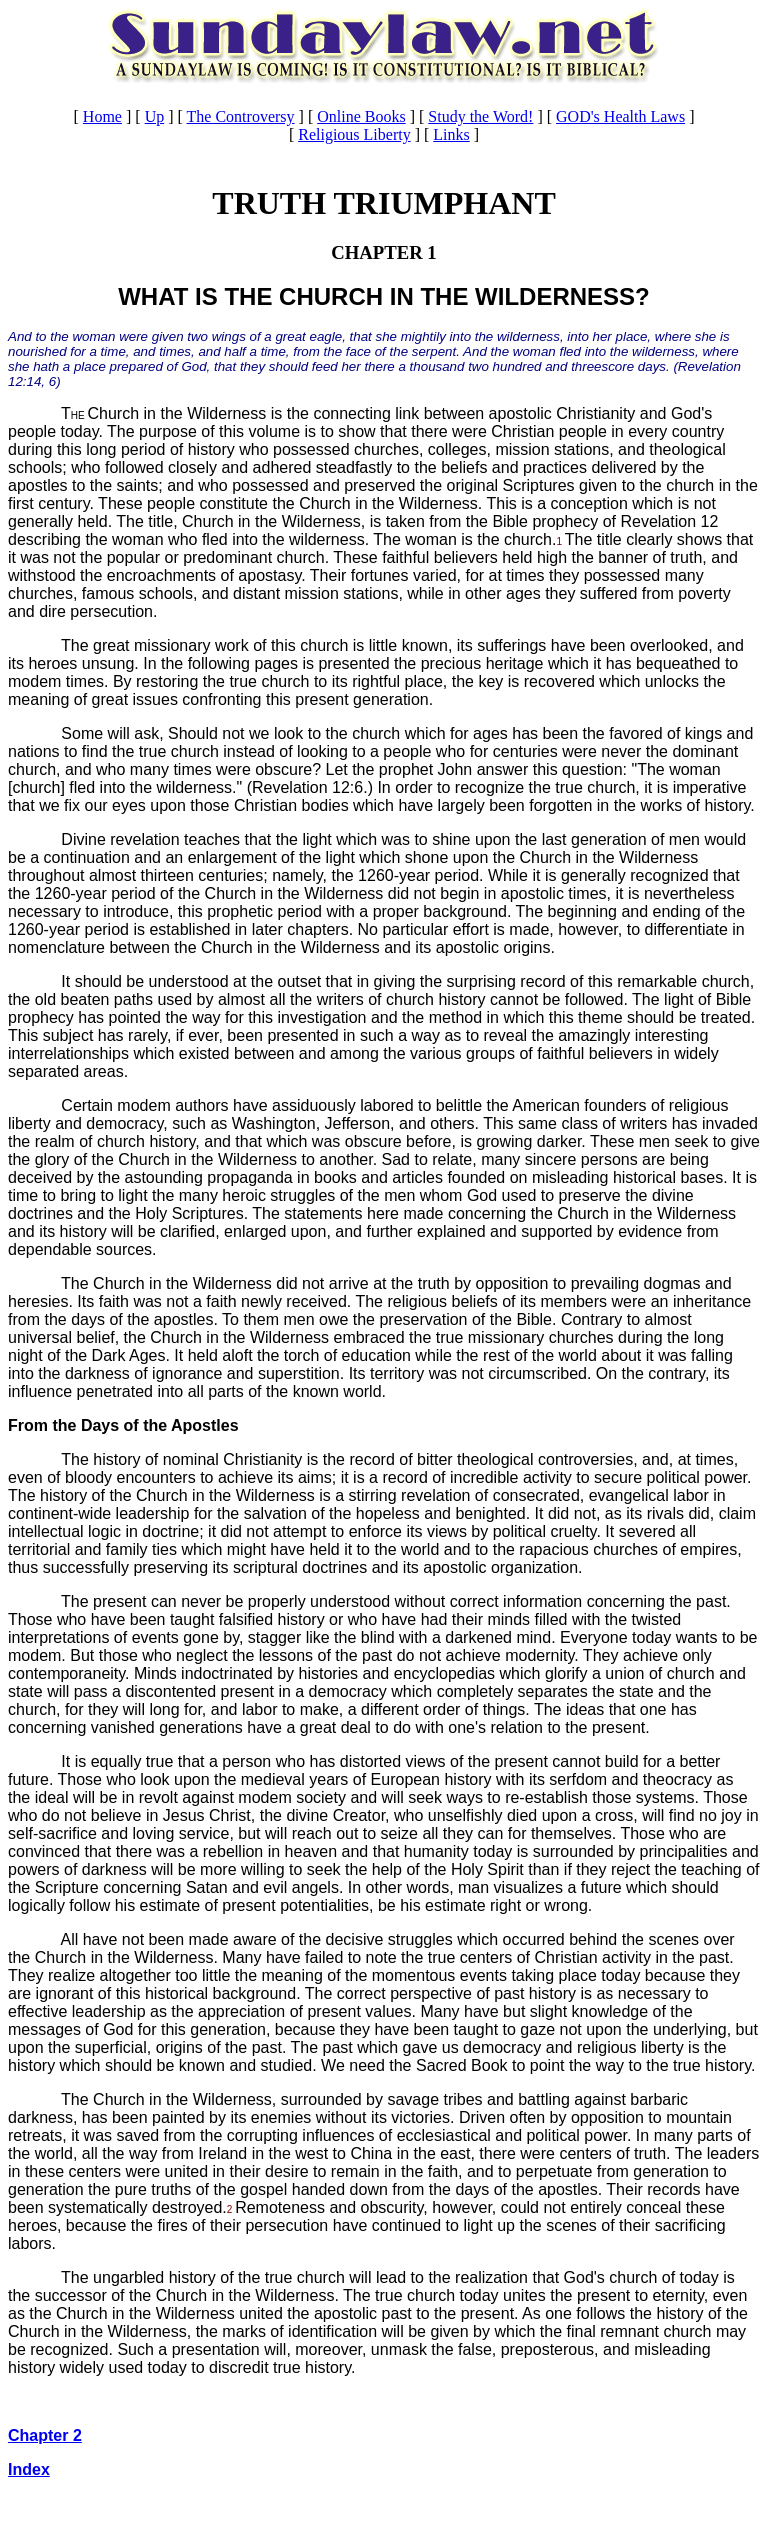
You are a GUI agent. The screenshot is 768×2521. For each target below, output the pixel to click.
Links (451, 134)
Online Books (361, 116)
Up (155, 116)
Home (102, 116)
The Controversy (241, 116)
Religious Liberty (354, 134)
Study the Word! (480, 116)
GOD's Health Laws (620, 116)
